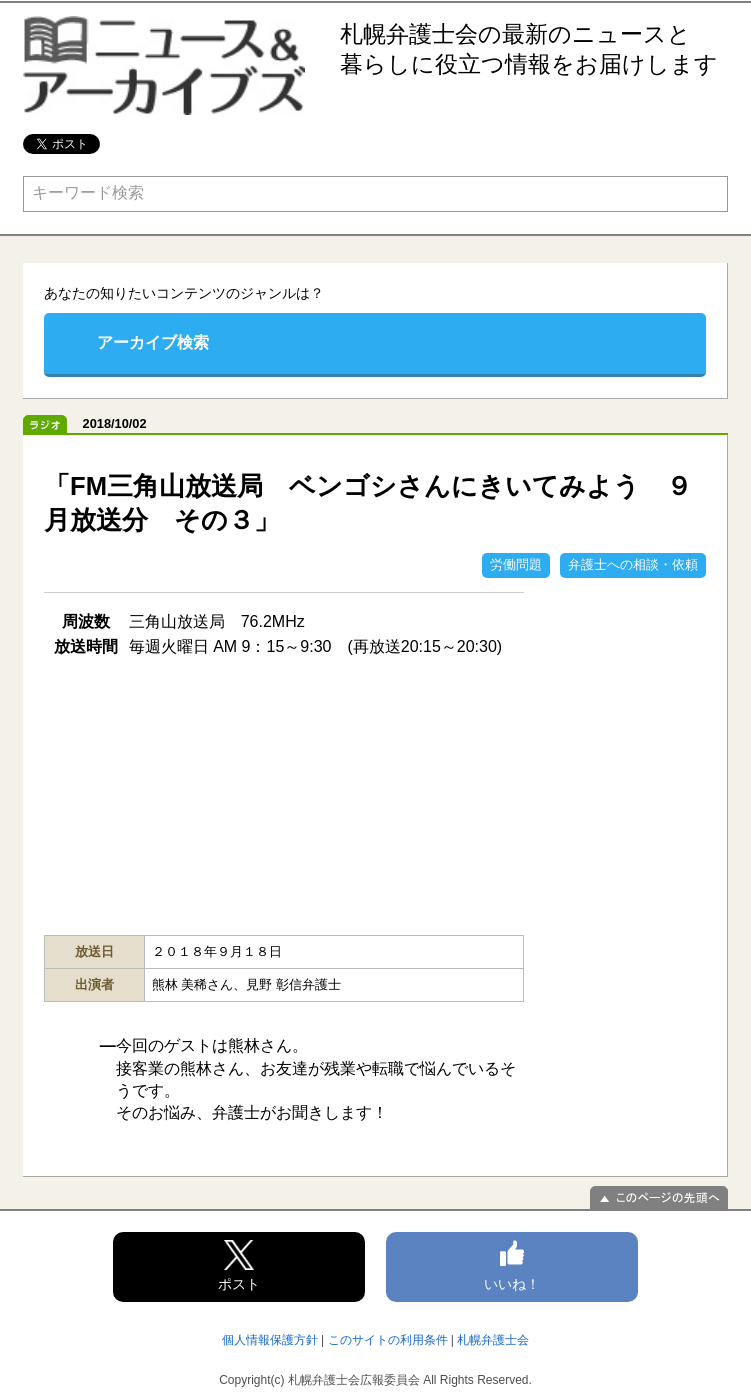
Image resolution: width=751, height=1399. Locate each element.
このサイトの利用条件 (388, 1340)
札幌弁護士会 (493, 1340)
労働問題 (516, 564)
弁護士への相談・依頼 (633, 564)
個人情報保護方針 (270, 1340)
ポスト (239, 1266)
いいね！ (512, 1266)
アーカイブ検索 (153, 342)
